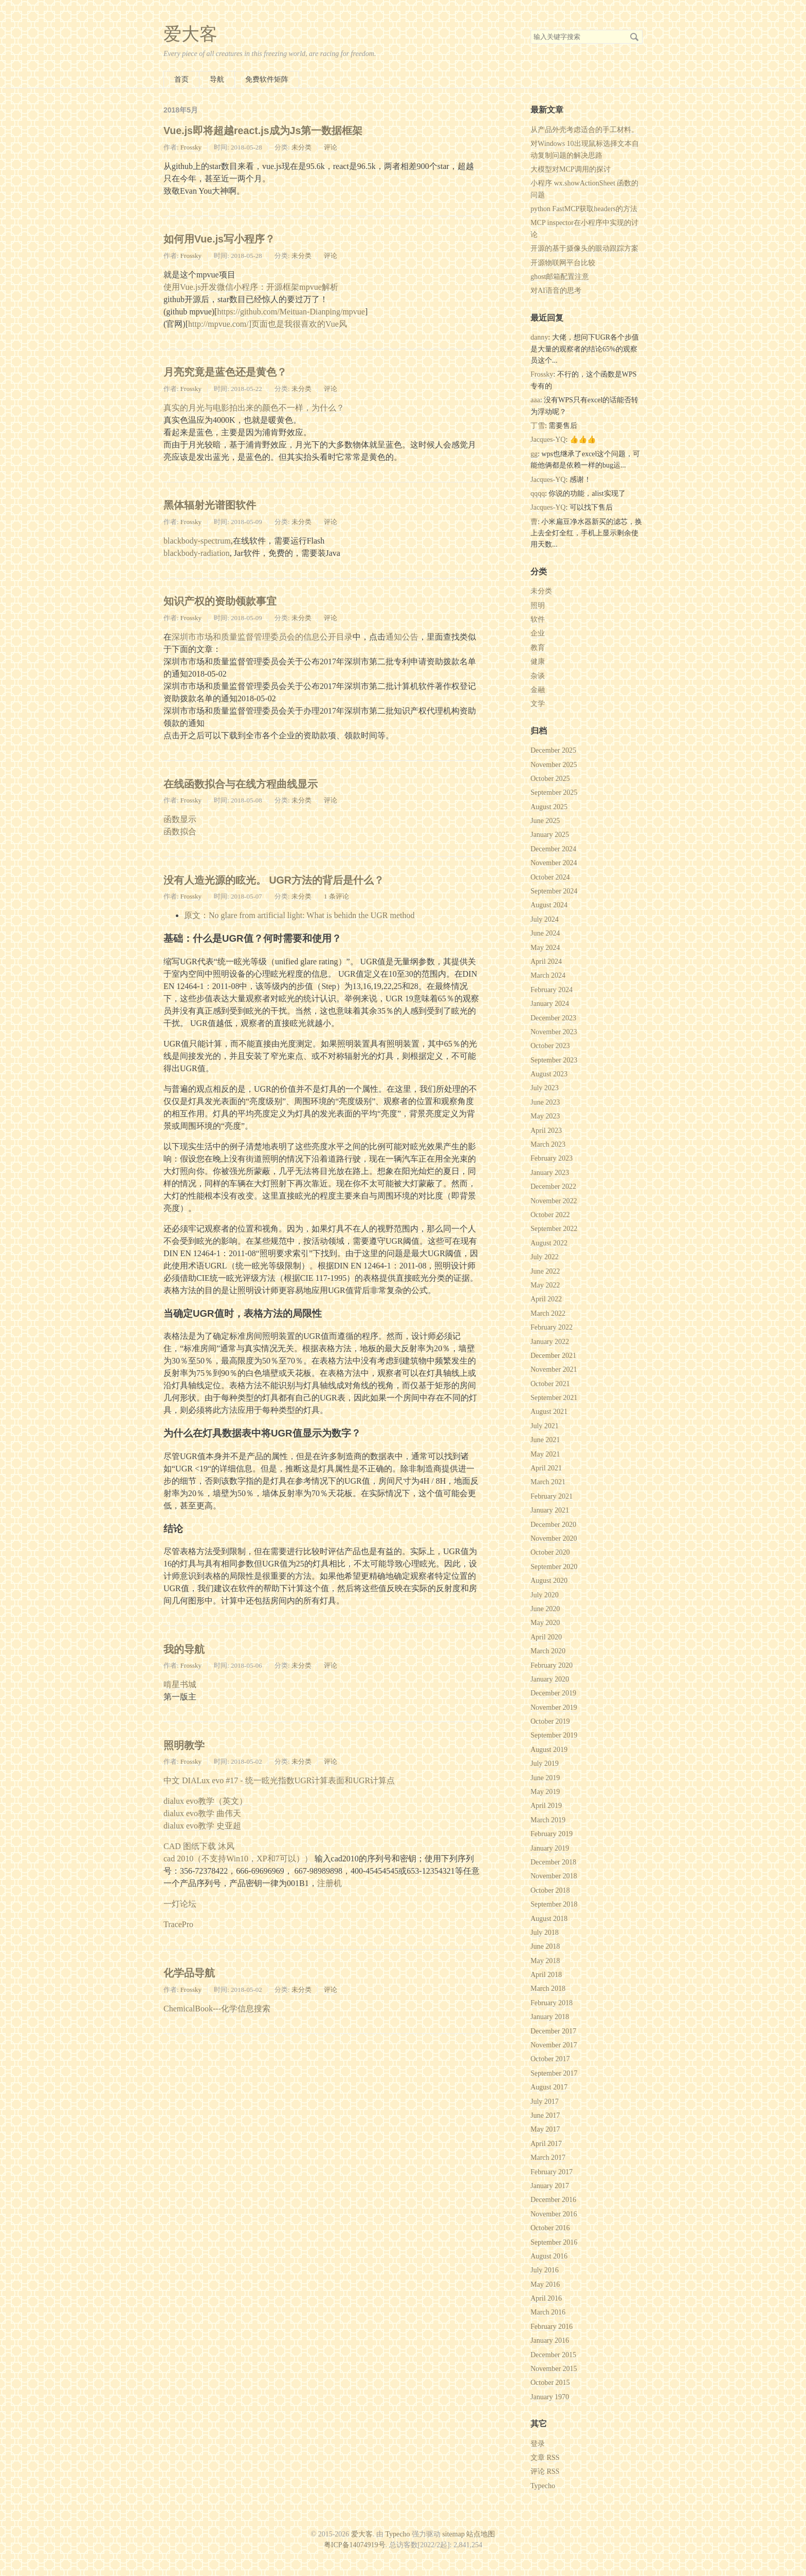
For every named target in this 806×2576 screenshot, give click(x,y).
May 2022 (545, 1285)
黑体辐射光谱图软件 (209, 505)
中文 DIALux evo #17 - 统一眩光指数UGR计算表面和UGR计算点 (279, 1780)
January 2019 (549, 1848)
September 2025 (553, 792)
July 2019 (544, 1763)
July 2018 (544, 1932)
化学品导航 (189, 1972)
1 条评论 (336, 896)
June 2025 (545, 821)
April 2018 (546, 1974)
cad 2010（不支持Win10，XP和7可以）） (238, 1858)
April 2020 (546, 1637)
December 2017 (553, 2031)
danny (539, 337)
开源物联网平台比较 (562, 263)
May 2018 (545, 1961)
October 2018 (550, 1890)
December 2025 (553, 750)
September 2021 (553, 1398)
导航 (217, 79)
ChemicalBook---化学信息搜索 (216, 2008)
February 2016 (551, 2326)
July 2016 (544, 2270)
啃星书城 (179, 1684)
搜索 (634, 37)
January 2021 (549, 1510)
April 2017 (546, 2144)
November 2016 (553, 2214)
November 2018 (553, 1876)
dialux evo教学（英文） (205, 1801)
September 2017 (553, 2073)
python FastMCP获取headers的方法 (583, 209)
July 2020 (544, 1595)
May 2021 (545, 1454)
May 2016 (545, 2284)
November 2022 (553, 1201)
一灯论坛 (179, 1903)
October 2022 (550, 1215)
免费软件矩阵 (266, 79)
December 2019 (553, 1693)
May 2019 (545, 1792)
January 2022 (549, 1342)
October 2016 (550, 2228)
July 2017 (544, 2101)
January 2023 (549, 1173)
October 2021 (550, 1384)
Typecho (542, 2486)
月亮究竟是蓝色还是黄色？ (225, 372)
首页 (181, 79)
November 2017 (553, 2045)
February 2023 (551, 1158)
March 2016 (547, 2312)
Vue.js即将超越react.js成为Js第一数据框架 (262, 130)
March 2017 (547, 2157)
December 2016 (553, 2200)
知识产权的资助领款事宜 (220, 601)
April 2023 (546, 1130)
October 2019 (550, 1721)
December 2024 (553, 849)
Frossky (191, 147)
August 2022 (548, 1243)
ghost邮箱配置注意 (559, 277)
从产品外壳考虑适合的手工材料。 (584, 130)
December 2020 (553, 1524)
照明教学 (184, 1745)
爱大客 (190, 34)
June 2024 (545, 933)
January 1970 (549, 2397)
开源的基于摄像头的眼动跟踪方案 (584, 248)
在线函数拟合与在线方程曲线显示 (240, 784)
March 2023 (547, 1144)
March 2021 (547, 1482)
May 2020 (545, 1623)
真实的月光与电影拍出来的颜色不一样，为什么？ (253, 407)
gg (534, 454)
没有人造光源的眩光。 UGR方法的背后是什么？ (273, 880)
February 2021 (551, 1496)
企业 (537, 633)
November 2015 (553, 2369)
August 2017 (548, 2087)
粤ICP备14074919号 (355, 2545)
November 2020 (553, 1538)
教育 (537, 647)
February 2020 (551, 1665)
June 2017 (545, 2115)
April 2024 (546, 961)
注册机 (329, 1883)
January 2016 (549, 2340)
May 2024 (545, 947)
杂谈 (537, 676)
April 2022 (546, 1299)
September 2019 (553, 1735)
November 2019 (553, 1707)
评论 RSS (544, 2471)
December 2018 (553, 1862)
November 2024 (553, 863)
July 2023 (544, 1088)
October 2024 (550, 877)
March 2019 (547, 1820)
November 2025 (553, 765)
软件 (537, 619)
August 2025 (548, 807)
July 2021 (544, 1426)
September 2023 (553, 1060)
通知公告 (402, 636)
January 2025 (549, 834)
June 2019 (545, 1778)
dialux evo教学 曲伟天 (202, 1813)
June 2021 (545, 1440)
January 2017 (549, 2186)
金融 (537, 690)
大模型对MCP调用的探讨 (570, 169)
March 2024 (547, 975)
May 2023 (545, 1116)
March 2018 (547, 1988)
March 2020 (547, 1651)
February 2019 (551, 1834)
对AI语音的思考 (555, 290)
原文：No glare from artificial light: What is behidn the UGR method (299, 915)
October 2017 (550, 2059)
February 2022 (551, 1327)
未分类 (301, 147)
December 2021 (553, 1355)
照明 (537, 605)
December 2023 (553, 1018)
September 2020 (553, 1567)
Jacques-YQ (547, 439)
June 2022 (545, 1271)
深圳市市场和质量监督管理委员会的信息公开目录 (262, 636)
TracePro (178, 1924)
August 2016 (548, 2256)
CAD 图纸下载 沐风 (198, 1846)
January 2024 (549, 1003)
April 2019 (546, 1805)
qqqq (537, 493)
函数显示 (179, 819)
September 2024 (553, 891)
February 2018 (551, 2003)
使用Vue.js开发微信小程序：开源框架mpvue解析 (250, 287)
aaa (535, 400)
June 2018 (545, 1946)
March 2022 (547, 1313)
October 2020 (550, 1552)
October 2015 (550, 2382)
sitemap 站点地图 (468, 2534)
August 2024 (548, 905)
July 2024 (544, 919)
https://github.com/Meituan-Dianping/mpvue (291, 311)
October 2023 (550, 1046)
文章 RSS (544, 2457)
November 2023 (553, 1032)
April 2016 (546, 2298)
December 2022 (553, 1186)
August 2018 (548, 1918)
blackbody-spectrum (197, 540)
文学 (537, 703)
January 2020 (549, 1679)
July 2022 (544, 1257)
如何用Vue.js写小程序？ (219, 239)
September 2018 (553, 1904)
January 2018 (549, 2017)
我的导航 (184, 1649)
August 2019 (548, 1749)
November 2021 (553, 1369)
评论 (330, 147)
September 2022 (553, 1229)
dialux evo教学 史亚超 (202, 1825)
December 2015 (553, 2355)
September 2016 (553, 2242)
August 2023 (548, 1074)
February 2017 (551, 2172)
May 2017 (545, 2129)
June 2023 (545, 1102)
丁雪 (537, 426)
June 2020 (545, 1609)
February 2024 (551, 990)
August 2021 (548, 1411)
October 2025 (550, 778)
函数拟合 (179, 831)
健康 (537, 661)
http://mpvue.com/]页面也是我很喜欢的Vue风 (267, 324)
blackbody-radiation (196, 553)
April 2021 (546, 1468)
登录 (537, 2444)
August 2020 (548, 1580)
